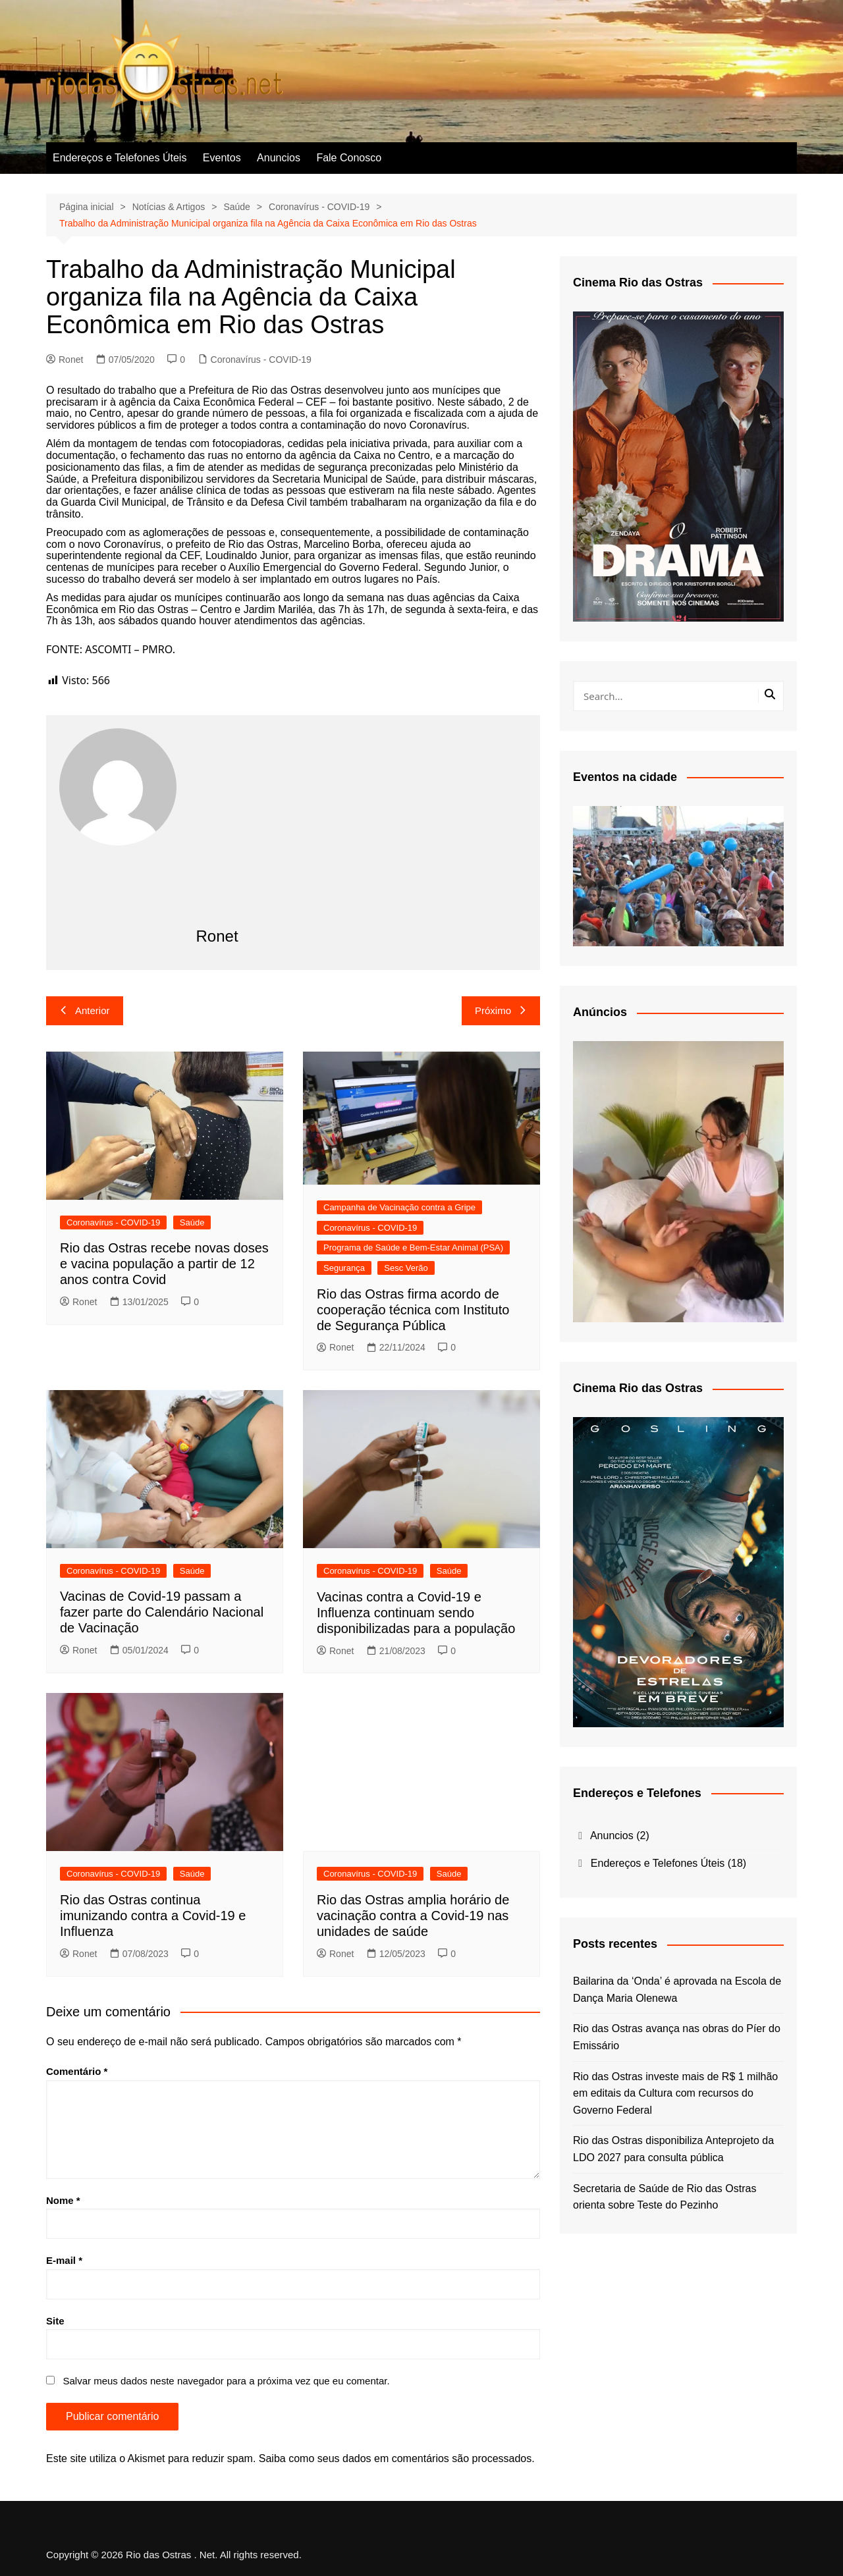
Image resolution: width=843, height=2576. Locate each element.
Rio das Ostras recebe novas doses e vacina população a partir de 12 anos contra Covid (164, 1264)
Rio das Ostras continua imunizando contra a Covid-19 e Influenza (153, 1915)
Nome (63, 2200)
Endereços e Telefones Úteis (119, 157)
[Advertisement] (362, 827)
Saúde (192, 1222)
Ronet (64, 359)
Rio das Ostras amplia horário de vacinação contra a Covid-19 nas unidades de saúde (413, 1915)
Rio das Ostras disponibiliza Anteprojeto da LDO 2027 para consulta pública (673, 2149)
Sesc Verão (406, 1268)
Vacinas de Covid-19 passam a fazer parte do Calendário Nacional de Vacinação (161, 1612)
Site (55, 2320)
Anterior (84, 1010)
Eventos (222, 157)
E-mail (64, 2260)
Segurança (344, 1268)
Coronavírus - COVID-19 (261, 359)
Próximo (501, 1010)
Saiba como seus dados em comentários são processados (395, 2458)
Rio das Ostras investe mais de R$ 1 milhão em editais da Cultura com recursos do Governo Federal (675, 2093)
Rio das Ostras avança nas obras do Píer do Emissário (676, 2037)
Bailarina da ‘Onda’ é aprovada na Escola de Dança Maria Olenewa (677, 1989)
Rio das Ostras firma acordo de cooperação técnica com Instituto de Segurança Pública (413, 1310)
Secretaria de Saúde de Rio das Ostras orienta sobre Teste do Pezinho (664, 2197)
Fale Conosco (348, 157)
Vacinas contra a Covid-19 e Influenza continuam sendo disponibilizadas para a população (416, 1613)
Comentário (76, 2071)
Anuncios (278, 157)
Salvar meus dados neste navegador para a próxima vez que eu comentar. (226, 2380)
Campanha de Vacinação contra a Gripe (399, 1207)
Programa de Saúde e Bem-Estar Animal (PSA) (413, 1247)
